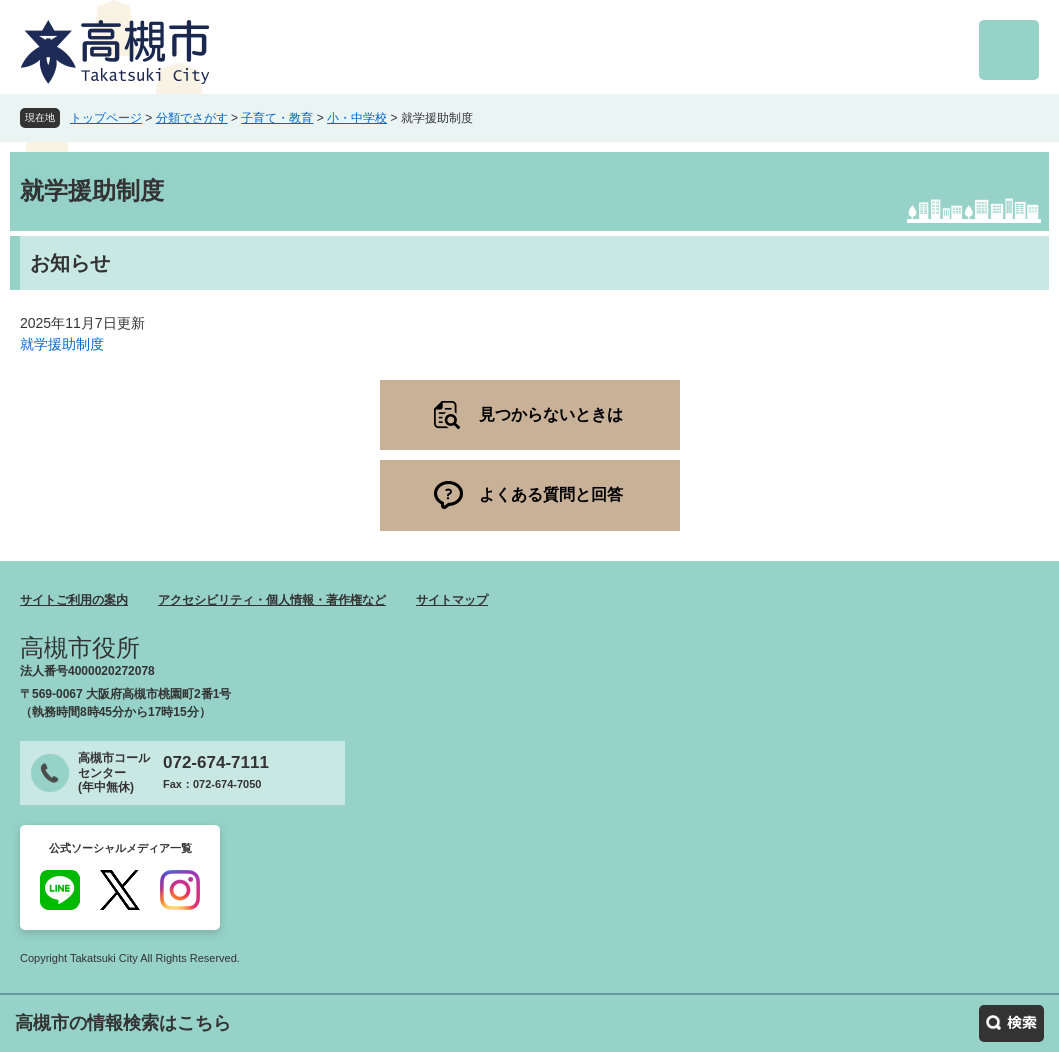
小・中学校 (357, 118)
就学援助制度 (62, 344)
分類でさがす (192, 118)
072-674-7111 (216, 762)
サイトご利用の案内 (74, 600)
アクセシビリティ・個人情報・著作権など (272, 600)
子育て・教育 (277, 118)
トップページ (106, 118)
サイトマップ (452, 600)
